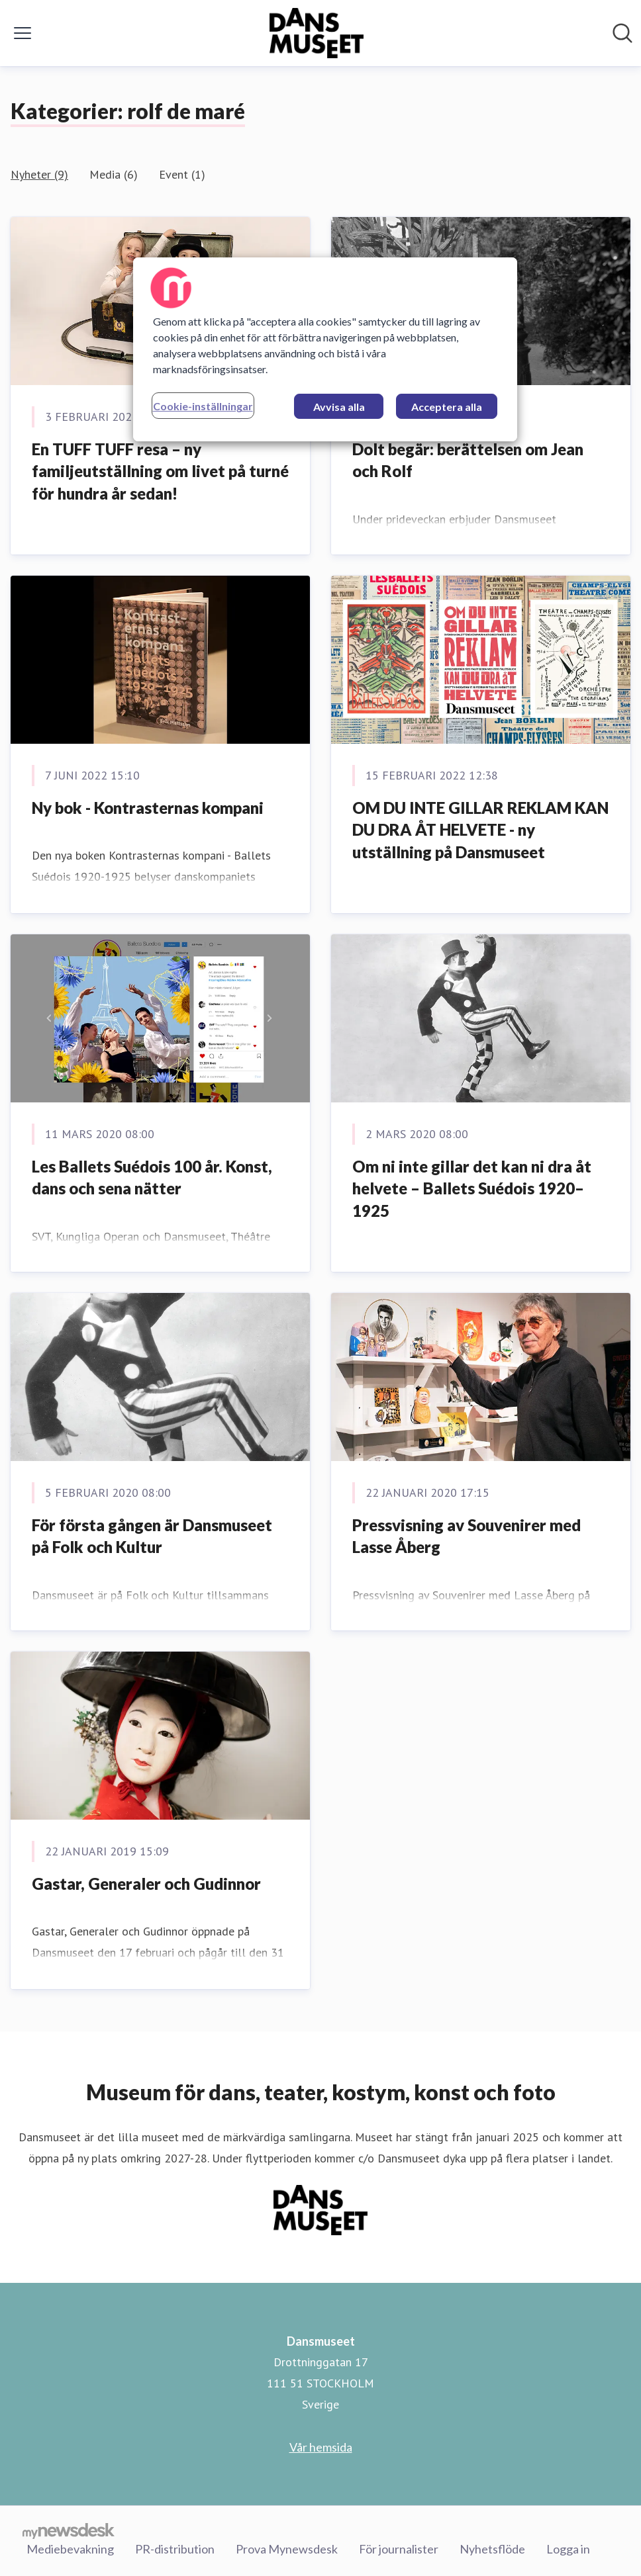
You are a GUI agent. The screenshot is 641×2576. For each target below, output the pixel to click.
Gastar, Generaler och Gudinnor (146, 1883)
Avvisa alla (339, 406)
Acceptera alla (446, 406)
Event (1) (182, 174)
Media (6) (113, 174)
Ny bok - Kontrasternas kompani (148, 807)
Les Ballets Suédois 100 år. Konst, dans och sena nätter (152, 1177)
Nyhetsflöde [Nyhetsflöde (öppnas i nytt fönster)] (492, 2549)
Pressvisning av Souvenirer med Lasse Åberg (466, 1536)
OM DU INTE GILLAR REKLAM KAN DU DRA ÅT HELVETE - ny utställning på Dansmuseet (480, 830)
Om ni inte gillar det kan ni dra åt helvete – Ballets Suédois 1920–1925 (471, 1188)
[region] (325, 349)
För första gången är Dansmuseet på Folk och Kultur (152, 1536)
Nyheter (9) (39, 174)
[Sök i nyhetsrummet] (622, 33)
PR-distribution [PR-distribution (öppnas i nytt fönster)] (175, 2549)
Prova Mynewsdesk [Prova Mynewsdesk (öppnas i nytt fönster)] (287, 2549)
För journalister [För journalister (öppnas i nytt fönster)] (398, 2549)
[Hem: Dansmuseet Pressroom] (317, 33)
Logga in (568, 2549)
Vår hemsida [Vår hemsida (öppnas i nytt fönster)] (320, 2447)
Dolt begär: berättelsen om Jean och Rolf (467, 460)
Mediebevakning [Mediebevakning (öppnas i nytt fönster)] (70, 2549)
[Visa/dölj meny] (22, 33)
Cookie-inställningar (203, 406)
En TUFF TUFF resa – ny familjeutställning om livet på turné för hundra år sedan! (160, 471)
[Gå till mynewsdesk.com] (68, 2530)
